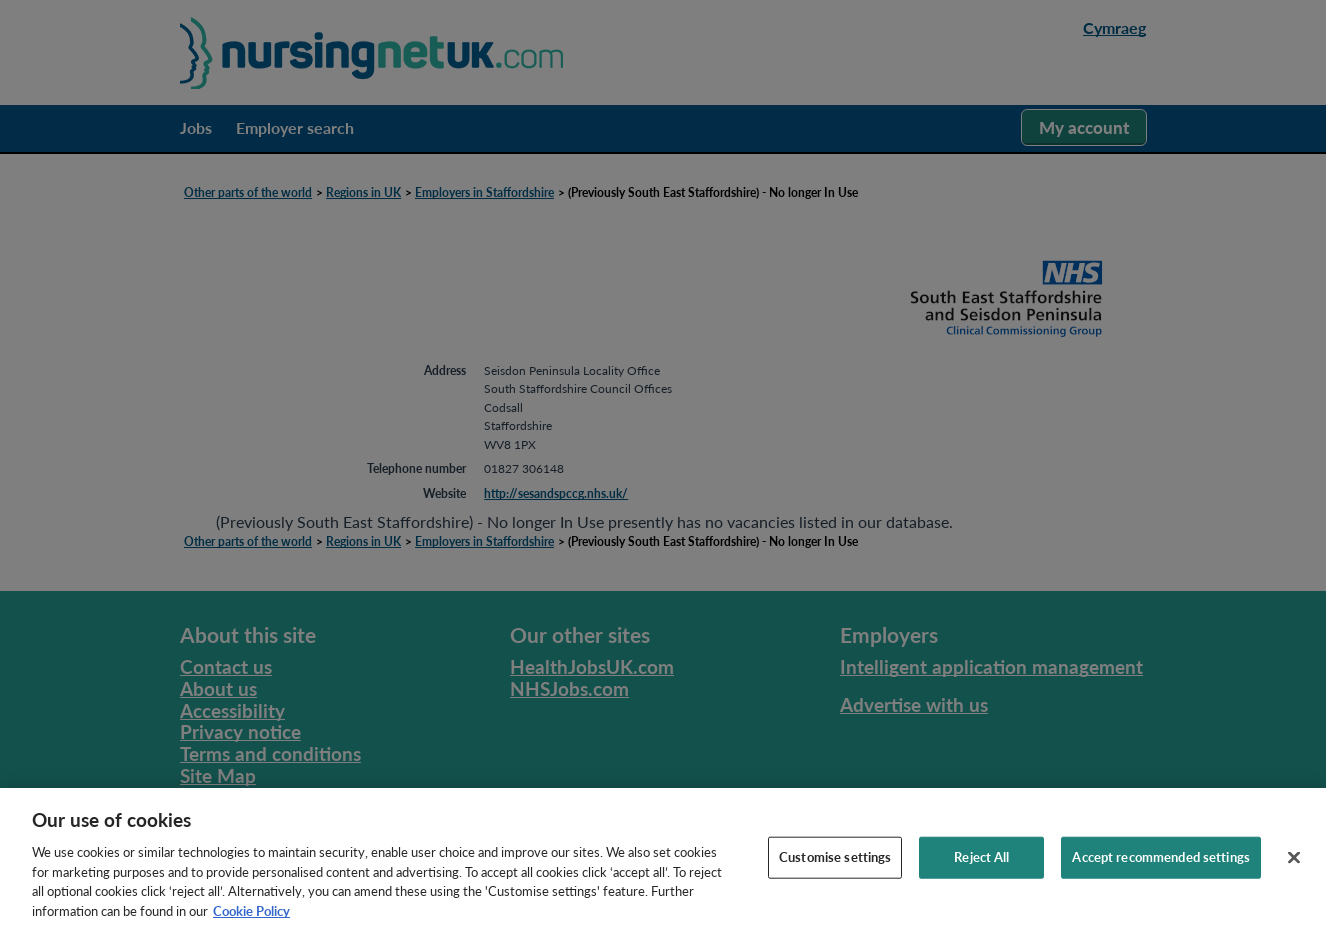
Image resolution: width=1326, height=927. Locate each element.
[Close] (1294, 882)
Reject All (981, 881)
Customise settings (835, 881)
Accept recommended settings (1161, 881)
